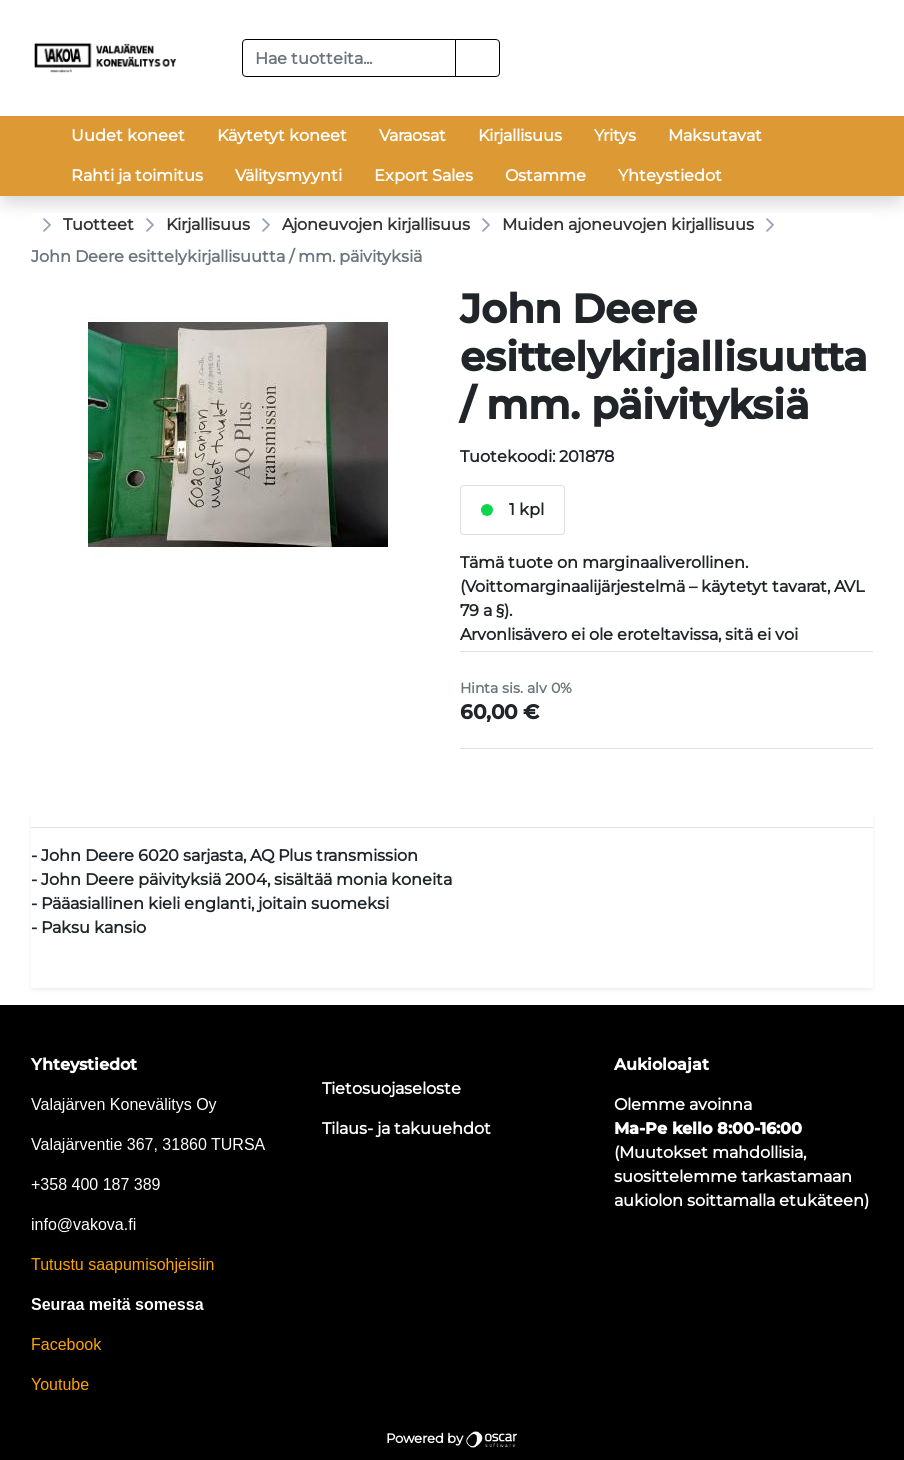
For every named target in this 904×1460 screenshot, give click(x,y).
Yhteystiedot (670, 175)
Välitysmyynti (288, 175)
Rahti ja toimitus (137, 175)
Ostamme (545, 175)
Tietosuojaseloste (391, 1088)
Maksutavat (715, 135)
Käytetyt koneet (282, 135)
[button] (477, 58)
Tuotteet (98, 224)
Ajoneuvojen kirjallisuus (376, 224)
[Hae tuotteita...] (349, 58)
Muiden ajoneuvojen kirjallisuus (628, 224)
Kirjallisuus (520, 135)
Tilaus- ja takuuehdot (406, 1128)
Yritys (615, 135)
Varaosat (412, 135)
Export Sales (423, 175)
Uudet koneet (128, 135)
